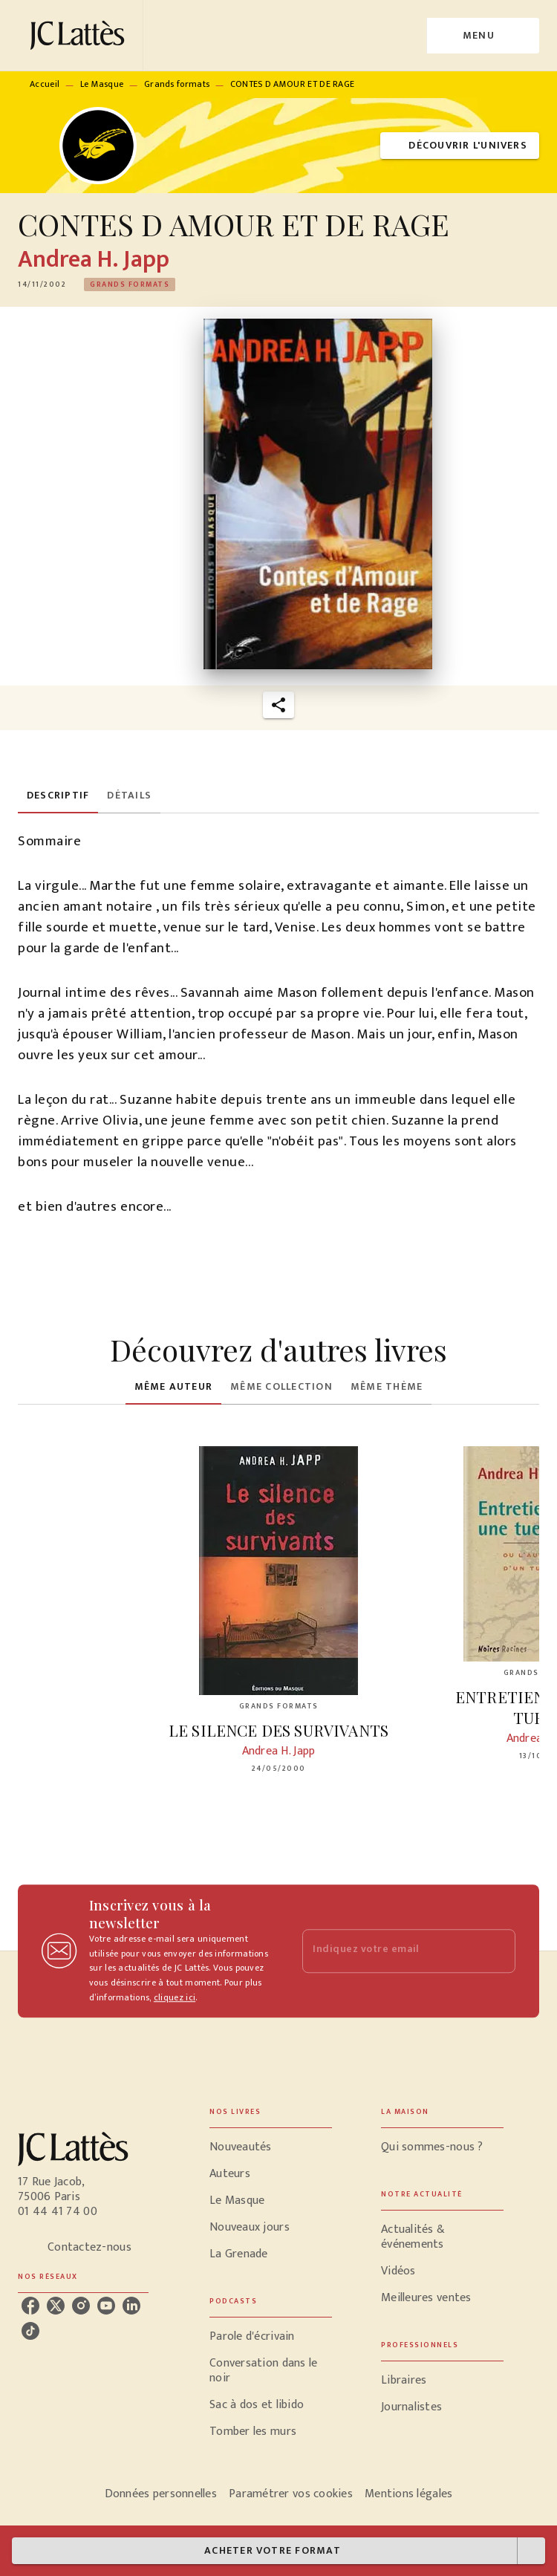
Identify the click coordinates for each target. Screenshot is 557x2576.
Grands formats (176, 84)
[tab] (58, 795)
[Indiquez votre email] (390, 1951)
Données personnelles (161, 2494)
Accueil (44, 84)
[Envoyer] (497, 1951)
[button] (459, 146)
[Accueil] (80, 35)
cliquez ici (174, 1998)
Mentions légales (408, 2494)
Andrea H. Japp (93, 259)
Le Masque (102, 84)
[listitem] (30, 2305)
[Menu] (483, 35)
